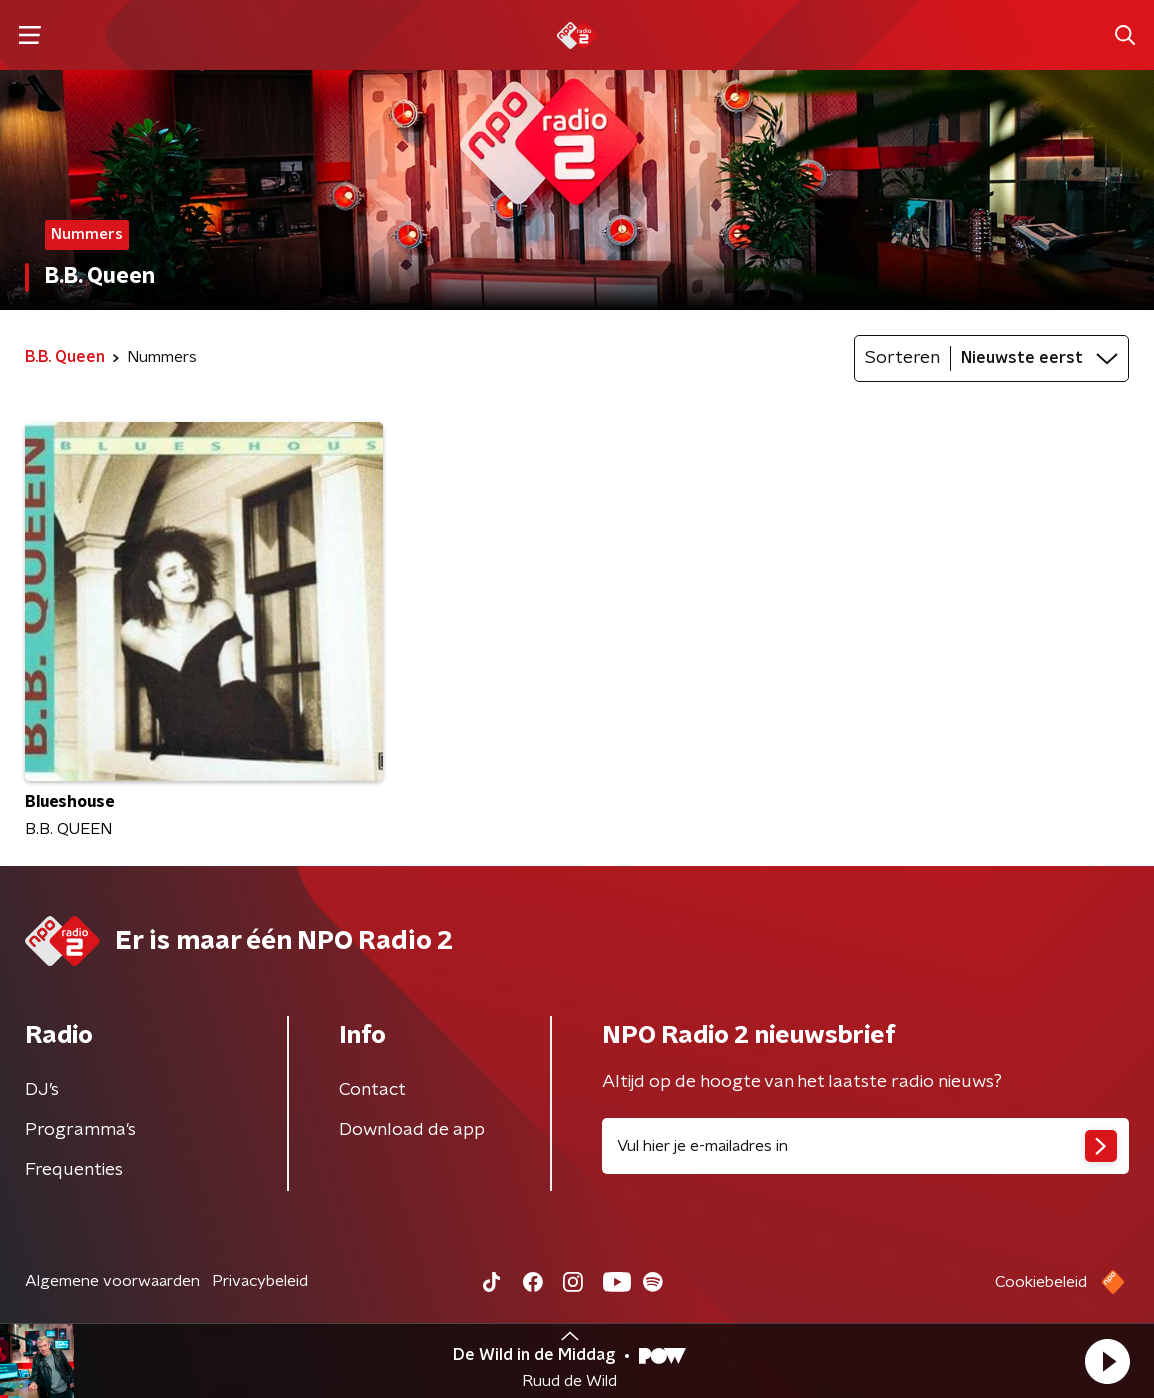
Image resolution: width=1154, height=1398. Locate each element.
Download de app (412, 1130)
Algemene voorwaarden (112, 1281)
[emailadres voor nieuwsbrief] (865, 1146)
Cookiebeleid (1041, 1282)
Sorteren (902, 358)
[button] (1107, 1361)
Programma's (80, 1130)
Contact (372, 1090)
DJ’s (42, 1090)
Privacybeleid (260, 1281)
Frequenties (74, 1170)
